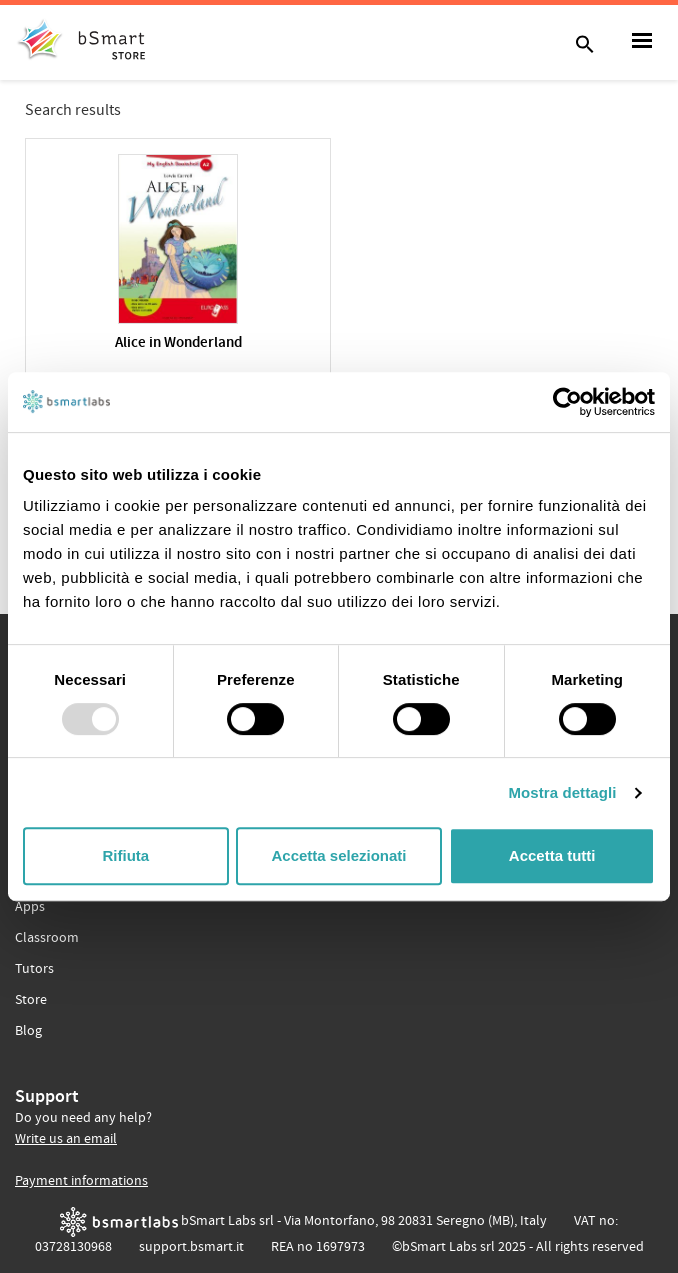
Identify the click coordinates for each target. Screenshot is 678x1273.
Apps (30, 907)
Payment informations (81, 1181)
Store (31, 1000)
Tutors (34, 969)
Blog (28, 1031)
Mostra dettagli (562, 792)
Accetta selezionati (338, 855)
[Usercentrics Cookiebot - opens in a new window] (567, 402)
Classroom (47, 938)
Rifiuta (125, 855)
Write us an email (66, 1139)
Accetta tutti (552, 855)
